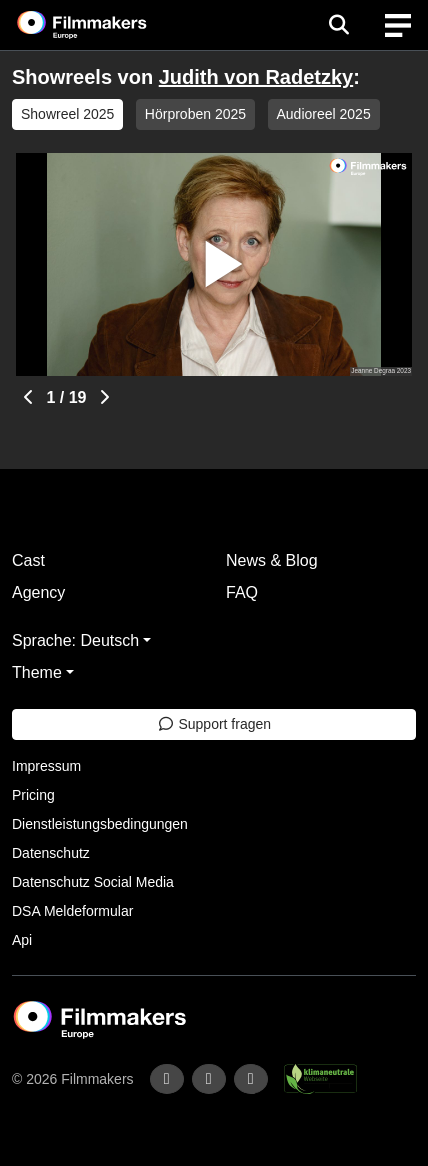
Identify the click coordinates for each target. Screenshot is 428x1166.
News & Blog (272, 560)
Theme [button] (37, 672)
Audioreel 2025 (324, 114)
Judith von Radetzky (256, 77)
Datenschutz (51, 853)
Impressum (46, 766)
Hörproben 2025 (195, 114)
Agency (38, 592)
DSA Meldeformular (72, 911)
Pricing (33, 795)
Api (22, 940)
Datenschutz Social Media (93, 882)
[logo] (106, 25)
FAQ (242, 592)
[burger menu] (398, 25)
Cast (28, 560)
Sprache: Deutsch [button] (75, 640)
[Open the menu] (338, 25)
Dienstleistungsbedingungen (100, 824)
